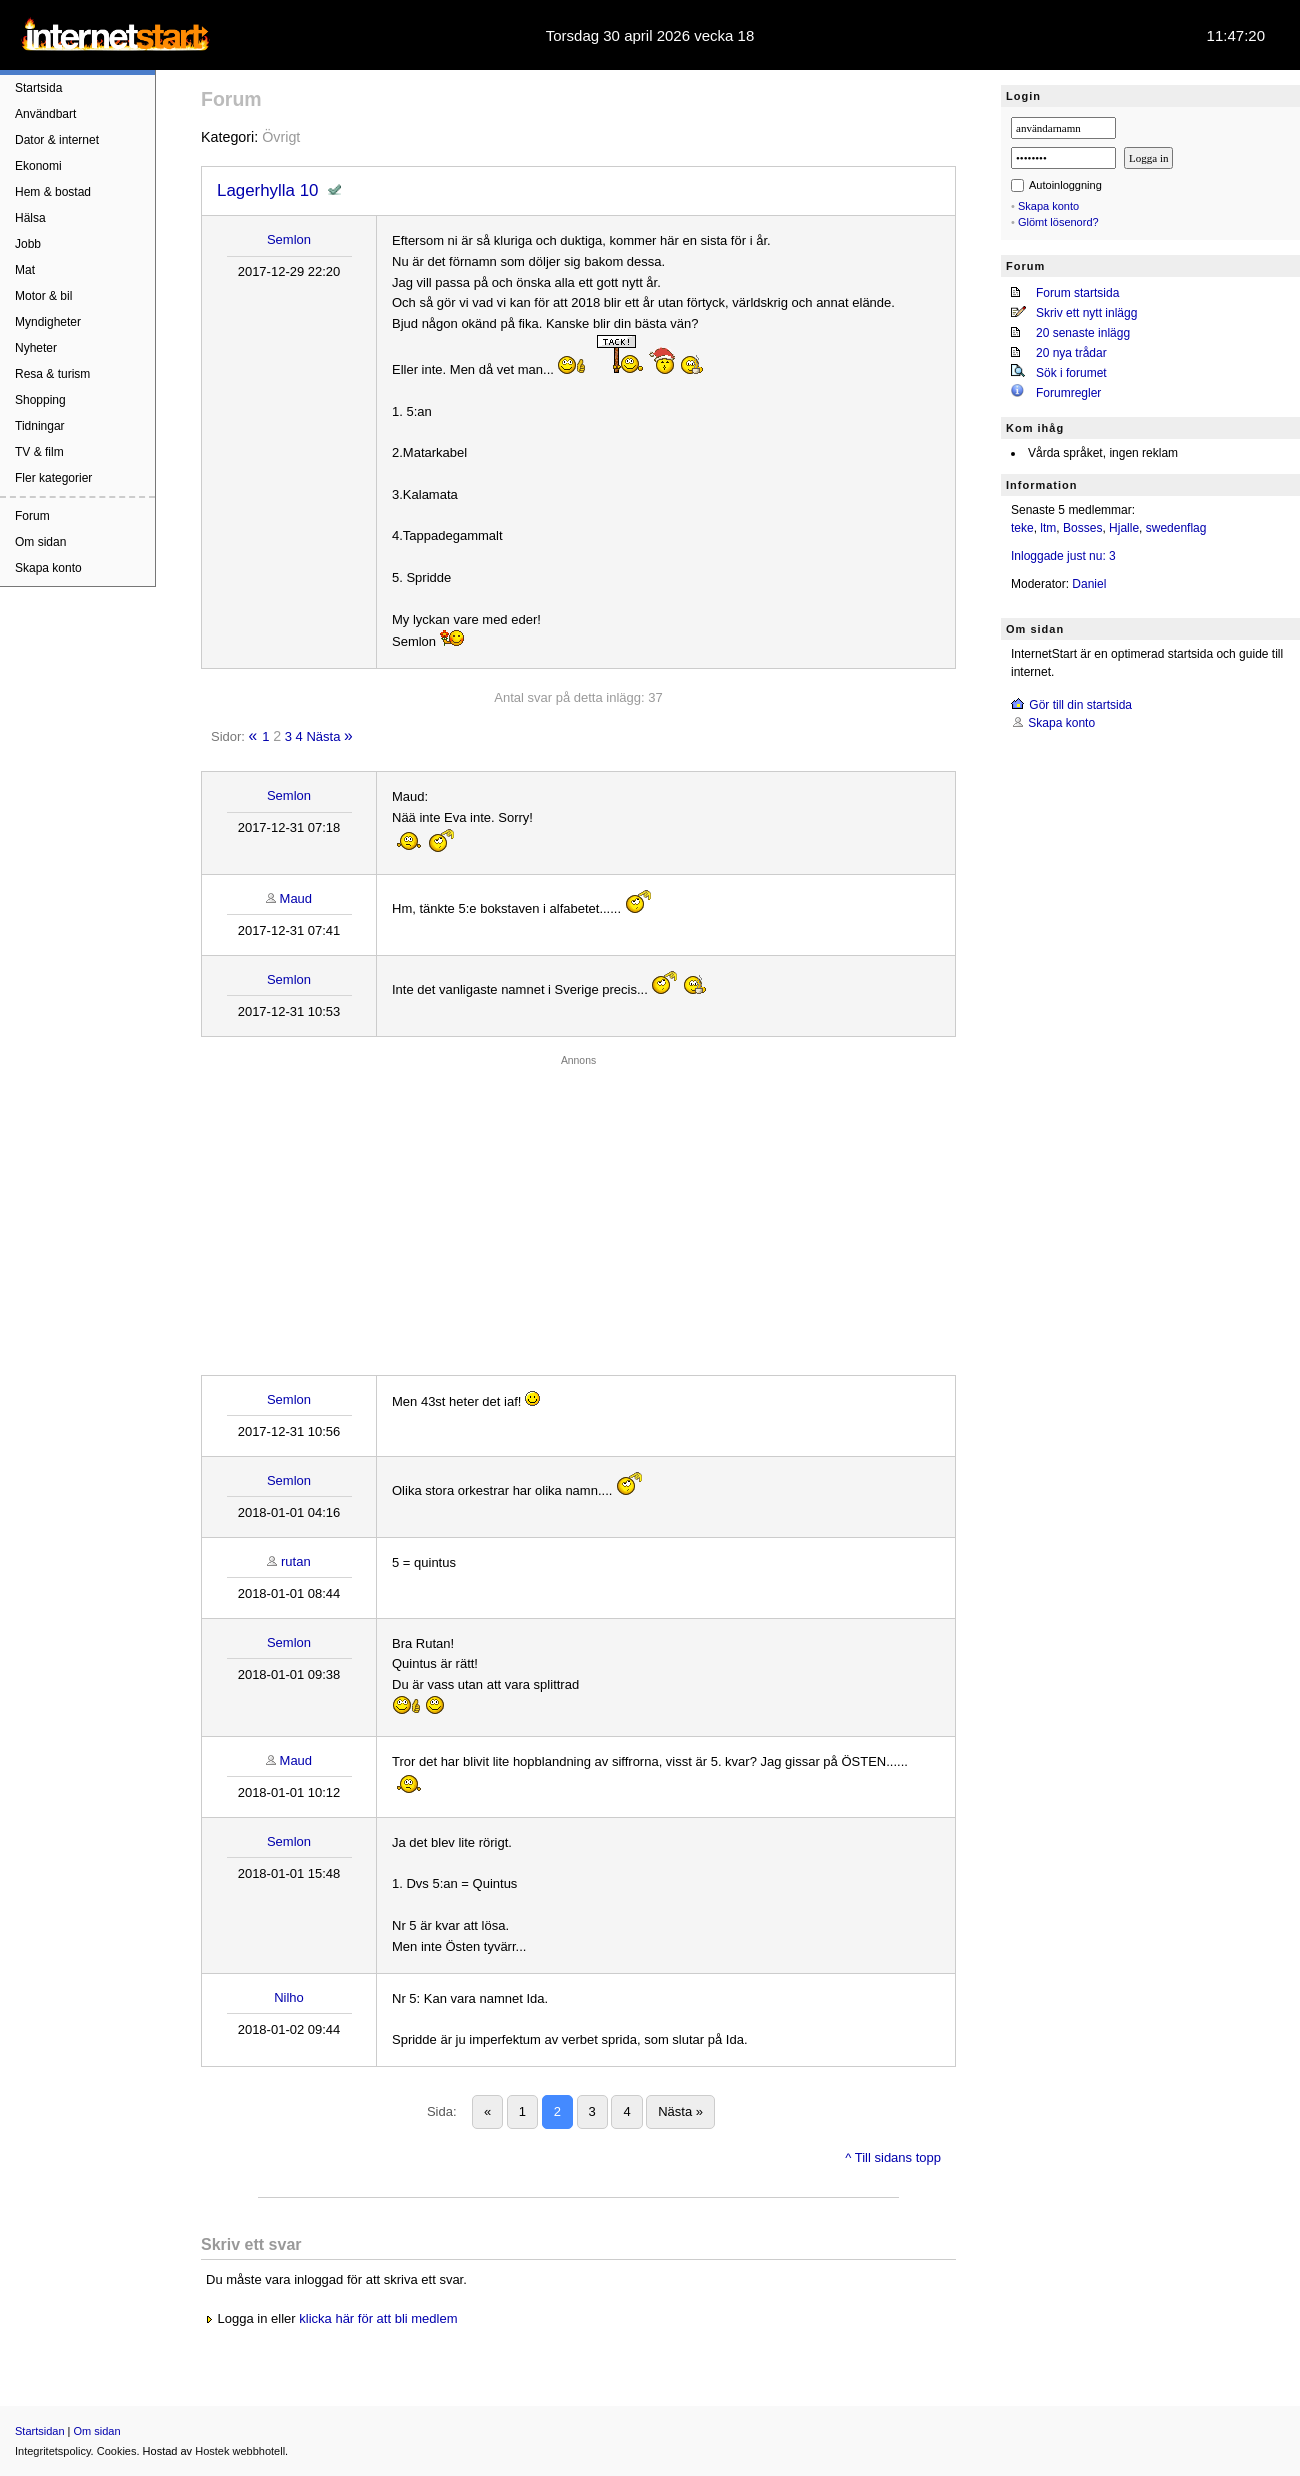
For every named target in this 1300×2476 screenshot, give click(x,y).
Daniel (1089, 584)
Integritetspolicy (53, 2451)
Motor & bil (43, 296)
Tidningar (40, 426)
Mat (25, 270)
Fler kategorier (53, 478)
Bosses (1082, 528)
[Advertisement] (578, 1210)
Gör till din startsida (1080, 705)
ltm (1048, 528)
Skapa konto (48, 568)
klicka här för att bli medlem (378, 2318)
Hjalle (1124, 528)
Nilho (289, 1997)
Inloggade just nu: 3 (1063, 556)
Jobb (28, 244)
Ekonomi (38, 166)
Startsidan (40, 2431)
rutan (296, 1561)
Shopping (40, 400)
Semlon (289, 239)
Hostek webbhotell (240, 2451)
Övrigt (281, 137)
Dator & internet (57, 140)
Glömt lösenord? (1058, 222)
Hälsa (30, 218)
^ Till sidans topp (893, 2157)
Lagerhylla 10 (267, 190)
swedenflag (1176, 528)
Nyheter (36, 348)
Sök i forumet (1071, 373)
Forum (32, 516)
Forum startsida (1077, 293)
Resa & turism (52, 374)
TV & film (39, 452)
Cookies (117, 2451)
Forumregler (1068, 393)
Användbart (45, 114)
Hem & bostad (53, 192)
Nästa (323, 736)
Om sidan (40, 542)
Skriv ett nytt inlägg (1086, 313)
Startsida (38, 88)
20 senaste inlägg (1083, 333)
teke (1022, 528)
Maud (296, 898)
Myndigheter (48, 322)
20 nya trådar (1071, 353)
